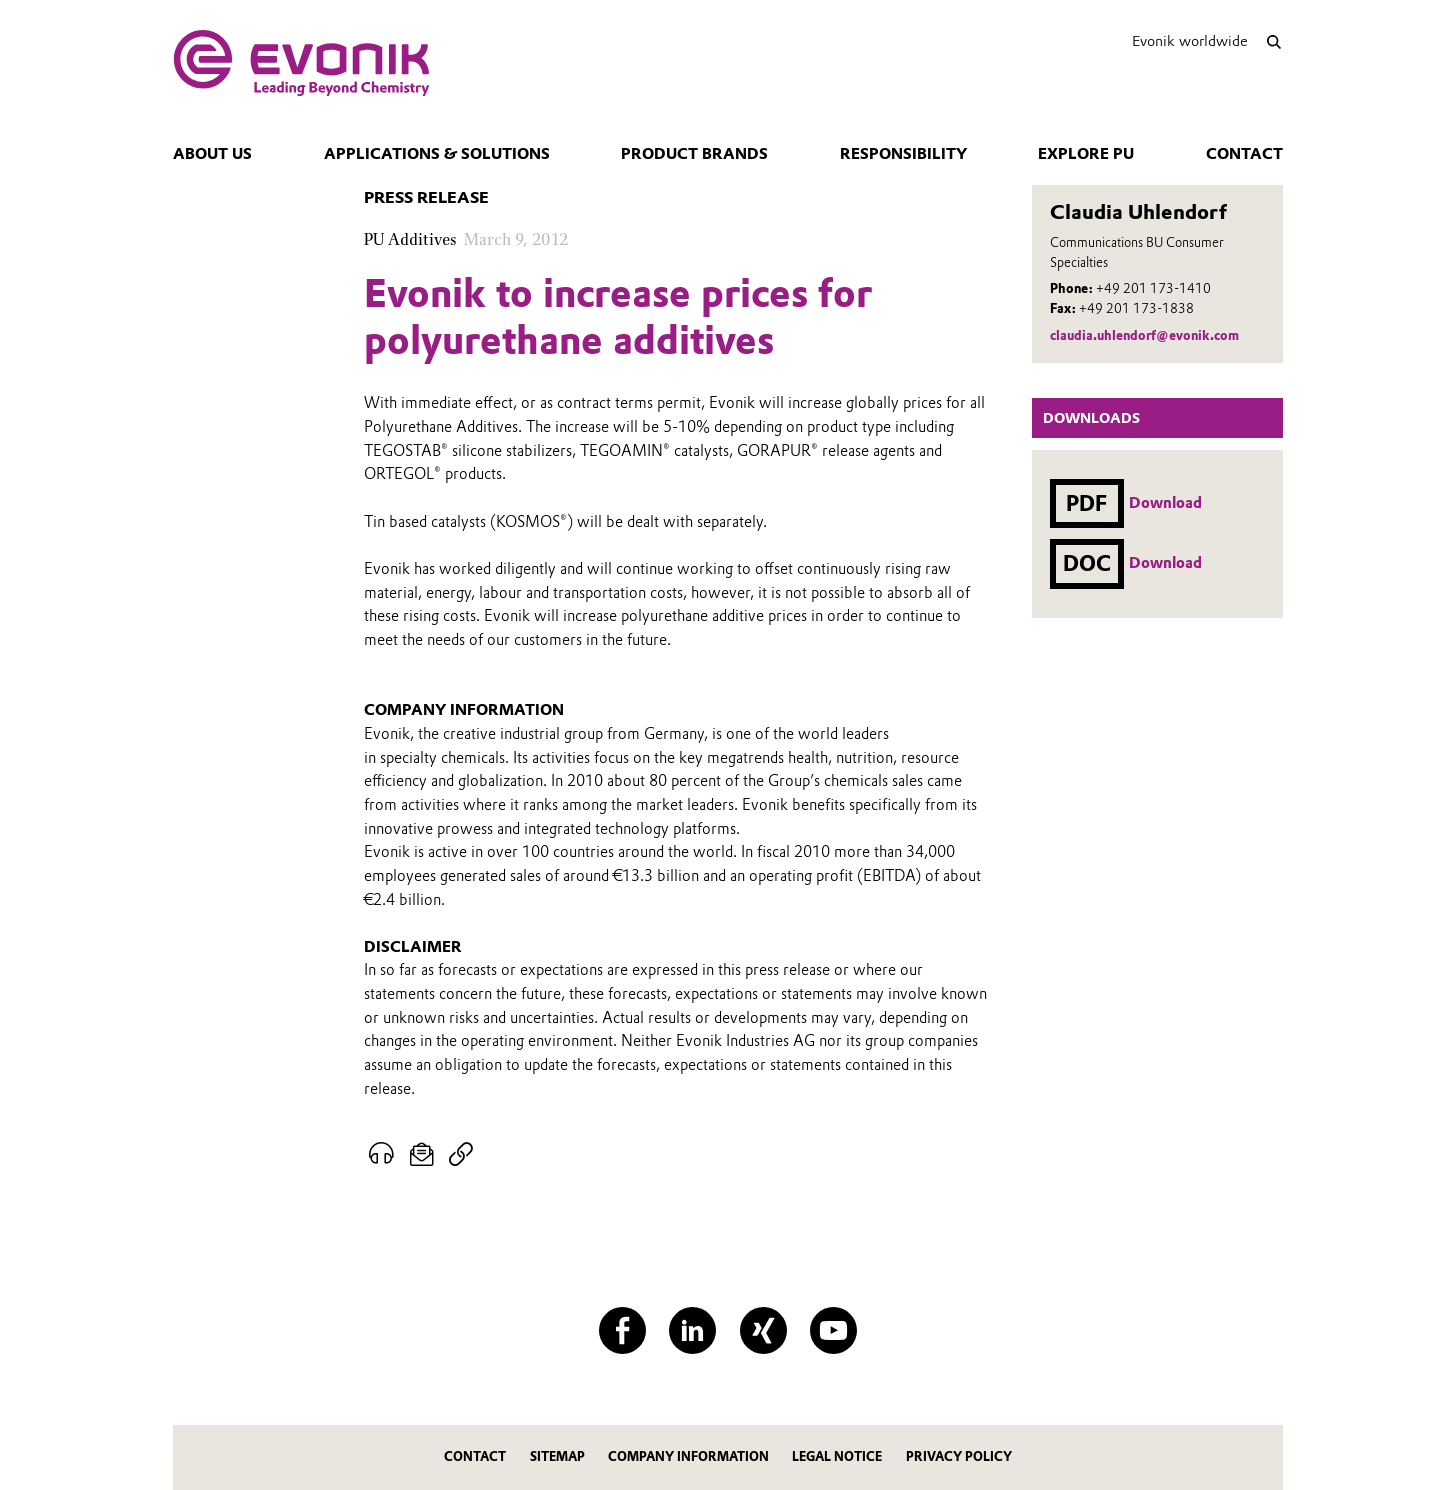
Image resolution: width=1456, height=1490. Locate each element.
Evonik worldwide (1190, 41)
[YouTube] (833, 1330)
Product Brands (694, 154)
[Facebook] (622, 1330)
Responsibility (903, 154)
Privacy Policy (959, 1456)
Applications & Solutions (437, 154)
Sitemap (557, 1456)
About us (212, 154)
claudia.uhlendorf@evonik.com (1144, 335)
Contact (1244, 154)
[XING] (763, 1330)
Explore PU (1086, 154)
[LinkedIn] (692, 1330)
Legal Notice (837, 1456)
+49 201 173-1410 (1153, 288)
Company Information (688, 1456)
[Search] (1273, 41)
